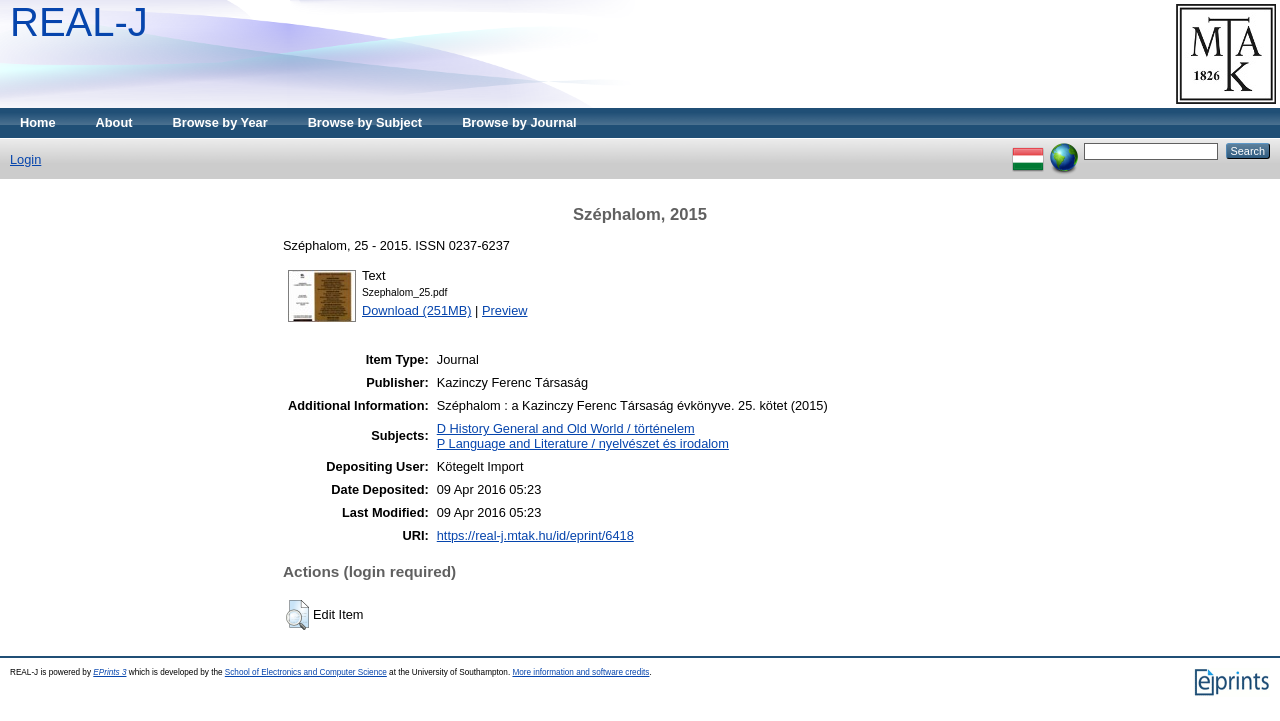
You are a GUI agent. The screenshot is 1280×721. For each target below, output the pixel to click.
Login (25, 159)
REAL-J (79, 22)
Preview (505, 310)
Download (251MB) (417, 310)
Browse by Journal (519, 122)
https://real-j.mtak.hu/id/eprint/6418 (535, 535)
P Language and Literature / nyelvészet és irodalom (583, 443)
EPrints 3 (109, 672)
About (114, 122)
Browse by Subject (365, 122)
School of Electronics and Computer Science (306, 672)
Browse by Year (220, 122)
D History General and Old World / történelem (566, 428)
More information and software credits (580, 672)
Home (38, 122)
